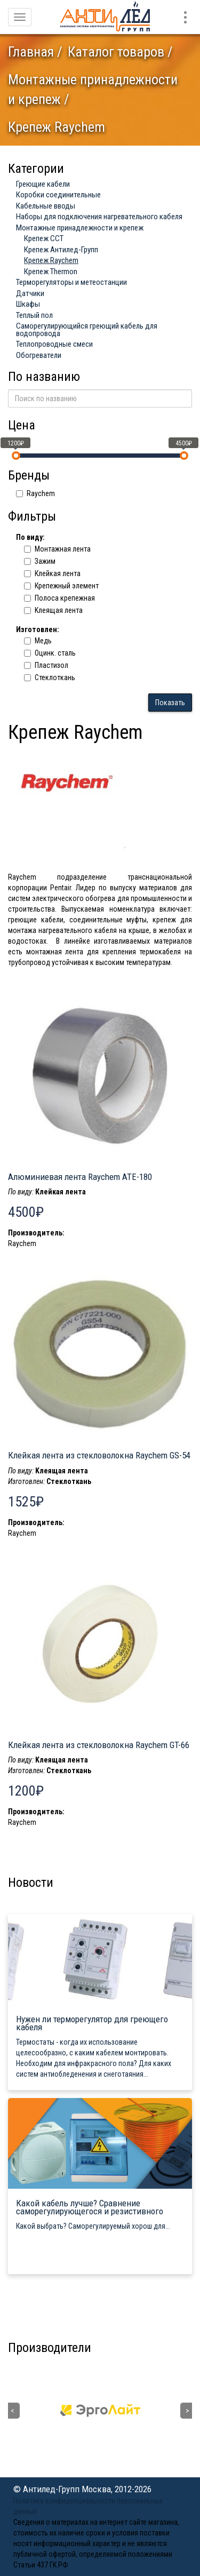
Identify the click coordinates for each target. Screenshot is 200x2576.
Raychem (35, 493)
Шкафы (28, 304)
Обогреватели (38, 355)
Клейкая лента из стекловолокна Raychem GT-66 (98, 1745)
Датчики (30, 293)
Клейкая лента (52, 573)
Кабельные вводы (45, 206)
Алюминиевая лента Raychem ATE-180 (80, 1176)
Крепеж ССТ (43, 238)
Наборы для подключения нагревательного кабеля (99, 216)
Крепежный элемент (61, 585)
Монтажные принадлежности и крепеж (79, 228)
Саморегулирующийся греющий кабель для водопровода (86, 329)
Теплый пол (34, 315)
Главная (31, 52)
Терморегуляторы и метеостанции (71, 282)
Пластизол (46, 665)
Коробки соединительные (58, 195)
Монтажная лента (57, 549)
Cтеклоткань (49, 677)
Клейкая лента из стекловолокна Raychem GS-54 (99, 1455)
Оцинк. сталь (50, 653)
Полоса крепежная (59, 598)
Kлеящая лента (53, 610)
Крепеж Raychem (51, 260)
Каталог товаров (116, 52)
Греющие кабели (43, 184)
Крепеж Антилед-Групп (61, 249)
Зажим (39, 561)
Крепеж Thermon (50, 271)
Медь (38, 640)
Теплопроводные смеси (54, 344)
